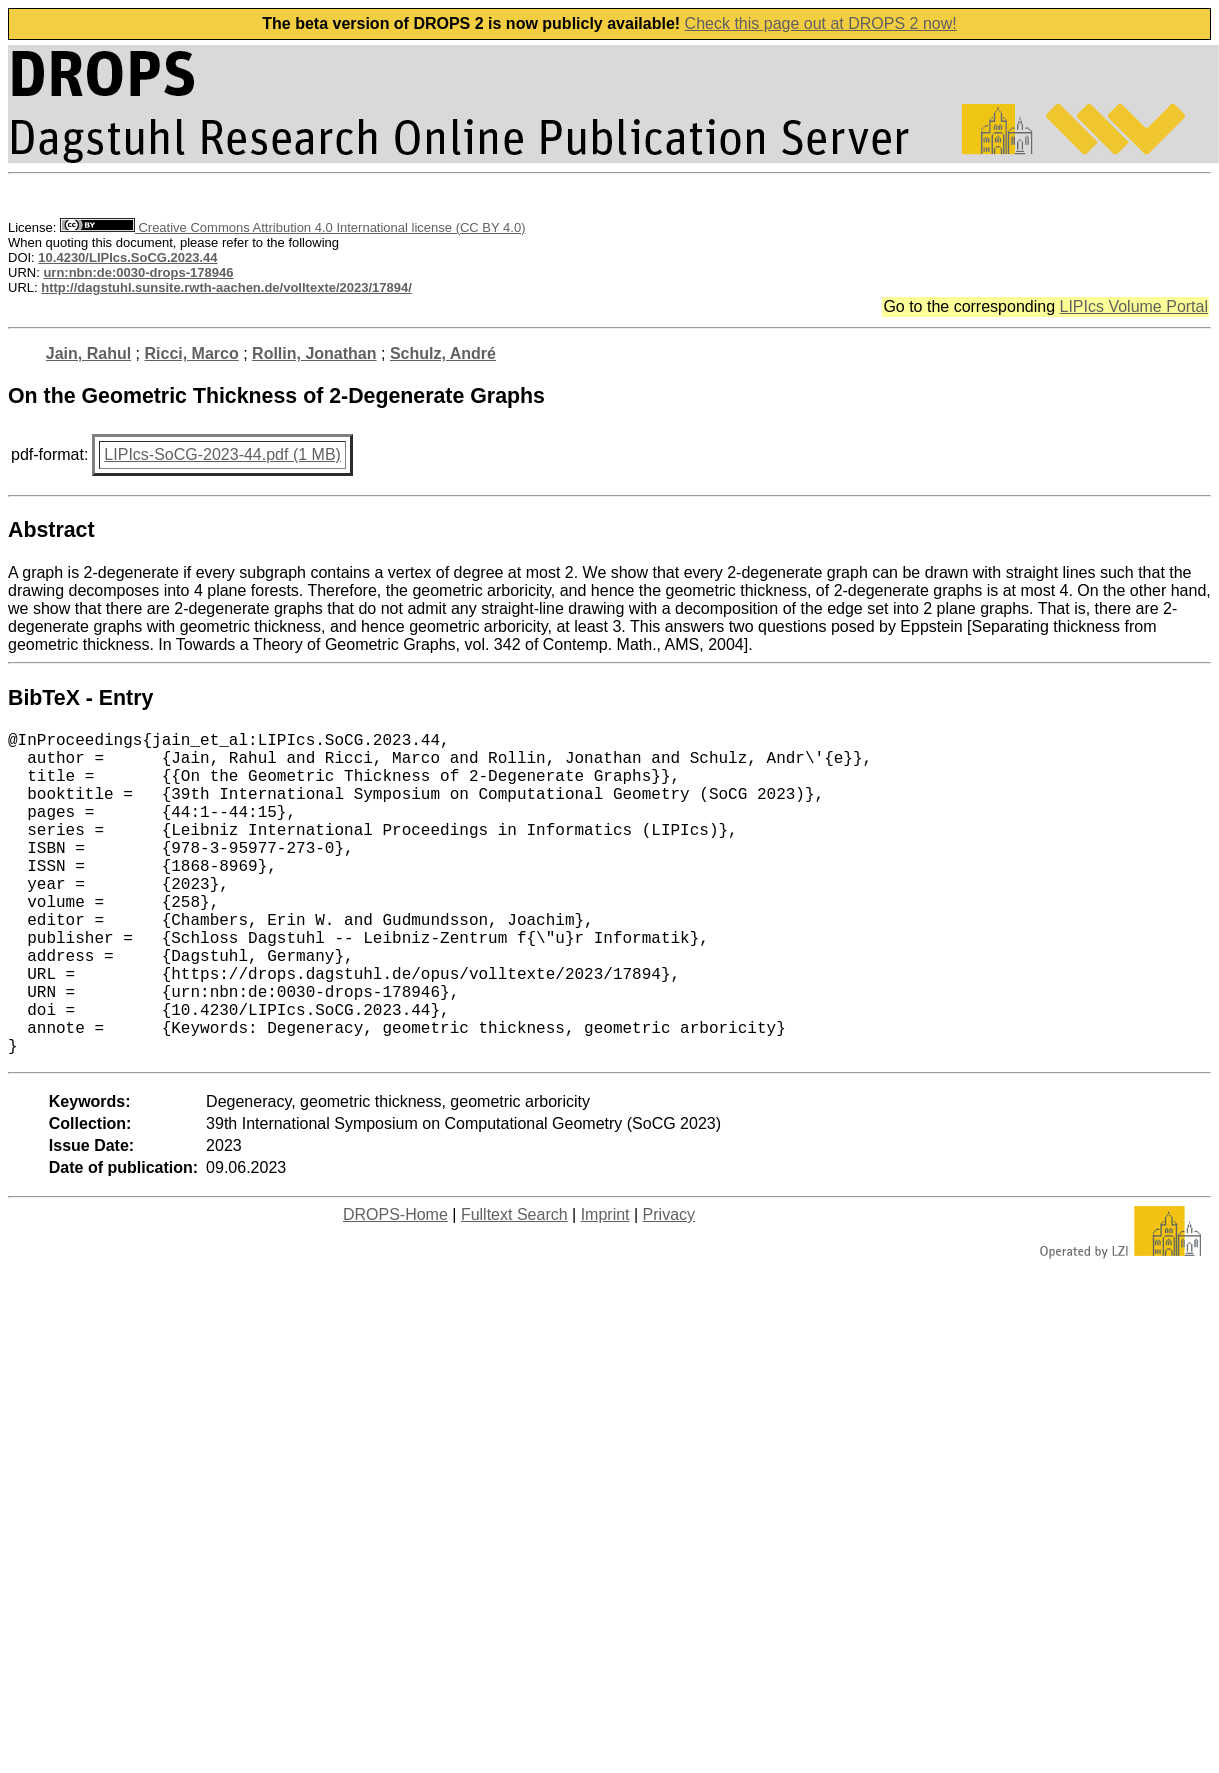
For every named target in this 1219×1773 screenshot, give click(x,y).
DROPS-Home (395, 1286)
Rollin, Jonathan (314, 353)
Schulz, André (443, 353)
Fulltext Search (514, 1286)
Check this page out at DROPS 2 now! (821, 23)
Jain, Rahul (88, 353)
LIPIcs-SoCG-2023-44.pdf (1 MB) (222, 454)
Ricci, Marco (191, 353)
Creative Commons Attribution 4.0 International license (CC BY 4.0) (292, 227)
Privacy (669, 1286)
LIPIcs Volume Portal (1133, 306)
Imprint (605, 1286)
